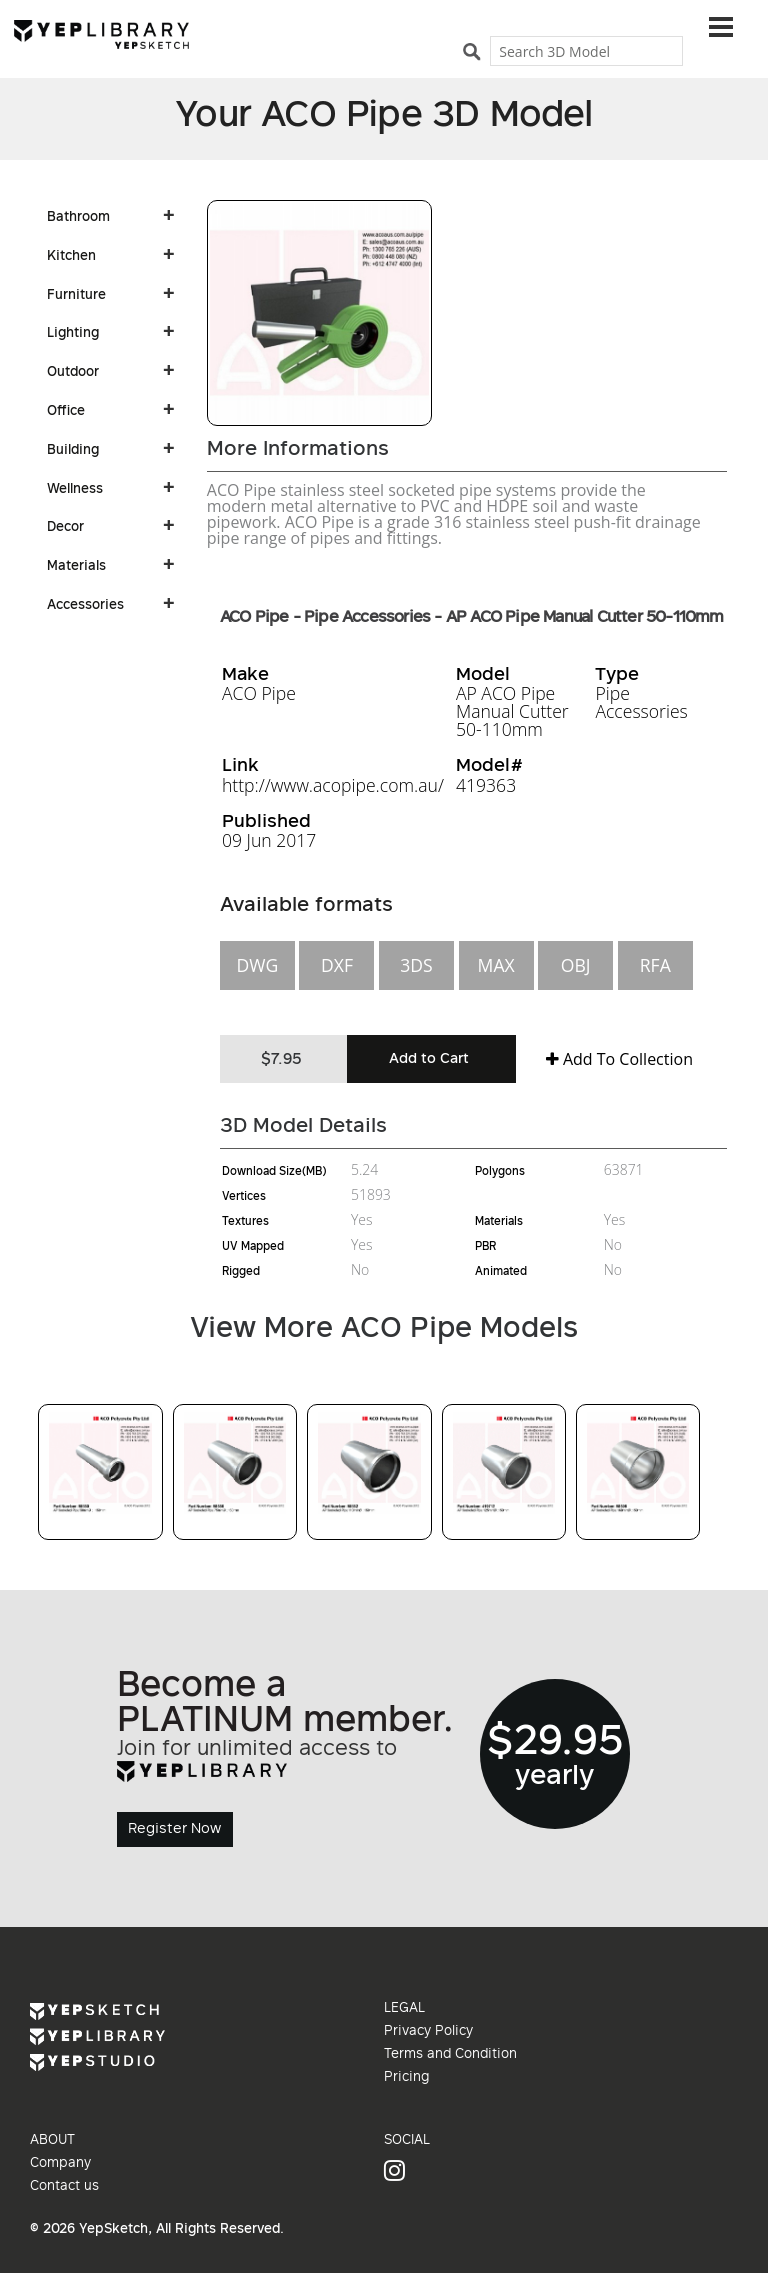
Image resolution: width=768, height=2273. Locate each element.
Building (73, 451)
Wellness (75, 490)
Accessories (85, 606)
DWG (257, 965)
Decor (65, 528)
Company (60, 2164)
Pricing (406, 2078)
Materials (76, 567)
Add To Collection (619, 1059)
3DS (416, 965)
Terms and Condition (450, 2055)
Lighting (73, 334)
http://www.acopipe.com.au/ (333, 785)
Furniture (76, 296)
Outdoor (73, 373)
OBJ (576, 965)
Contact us (64, 2187)
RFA (655, 965)
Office (66, 412)
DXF (337, 965)
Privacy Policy (428, 2032)
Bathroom (78, 218)
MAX (496, 965)
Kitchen (71, 257)
